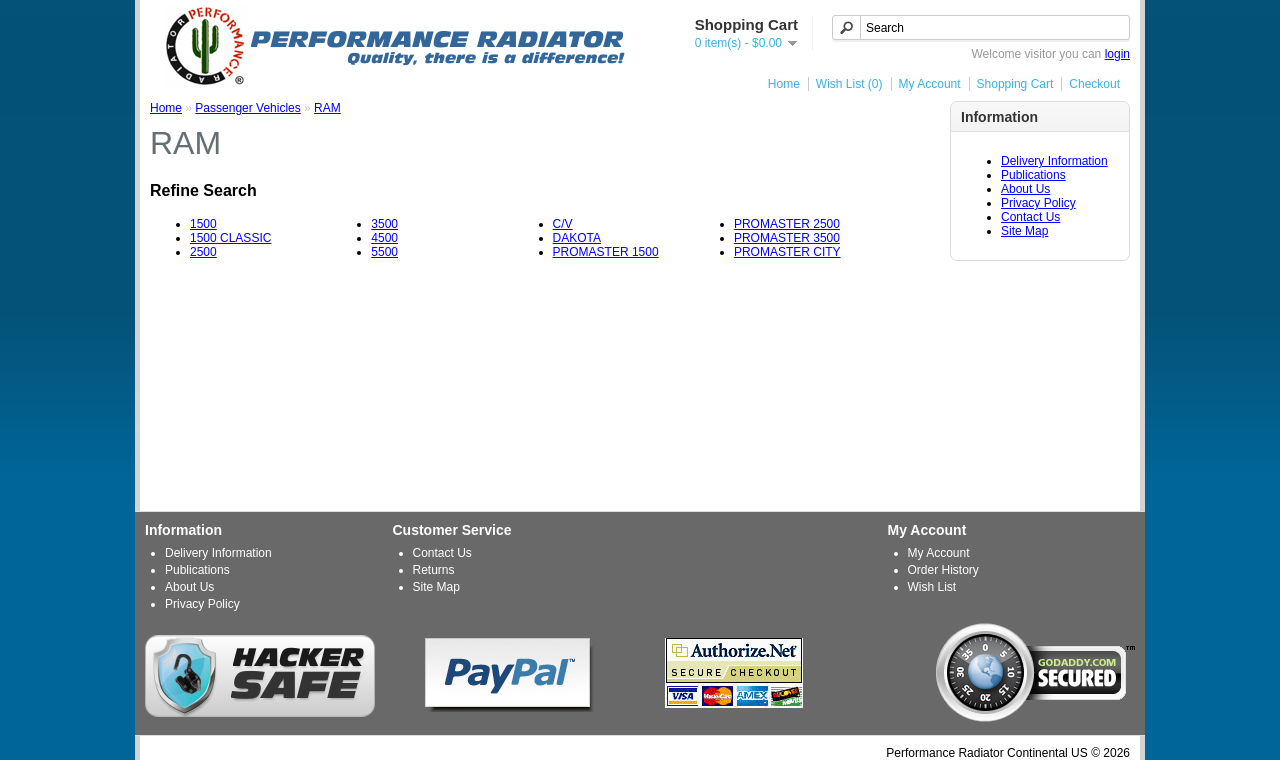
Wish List (932, 587)
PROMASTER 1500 (606, 252)
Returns (434, 570)
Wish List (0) (849, 84)
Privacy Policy (1038, 203)
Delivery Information (1054, 161)
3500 (384, 224)
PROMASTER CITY (787, 252)
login (1117, 54)
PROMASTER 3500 (787, 238)
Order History (943, 570)
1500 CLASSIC (230, 238)
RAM (327, 108)
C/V (563, 224)
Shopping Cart (1015, 84)
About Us (1025, 189)
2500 (203, 252)
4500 (384, 238)
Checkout (1094, 84)
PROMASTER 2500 (787, 224)
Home (784, 84)
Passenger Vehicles (247, 108)
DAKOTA (577, 238)
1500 (203, 224)
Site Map (1024, 231)
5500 (384, 252)
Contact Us (1030, 217)
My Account (930, 84)
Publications (1033, 175)
